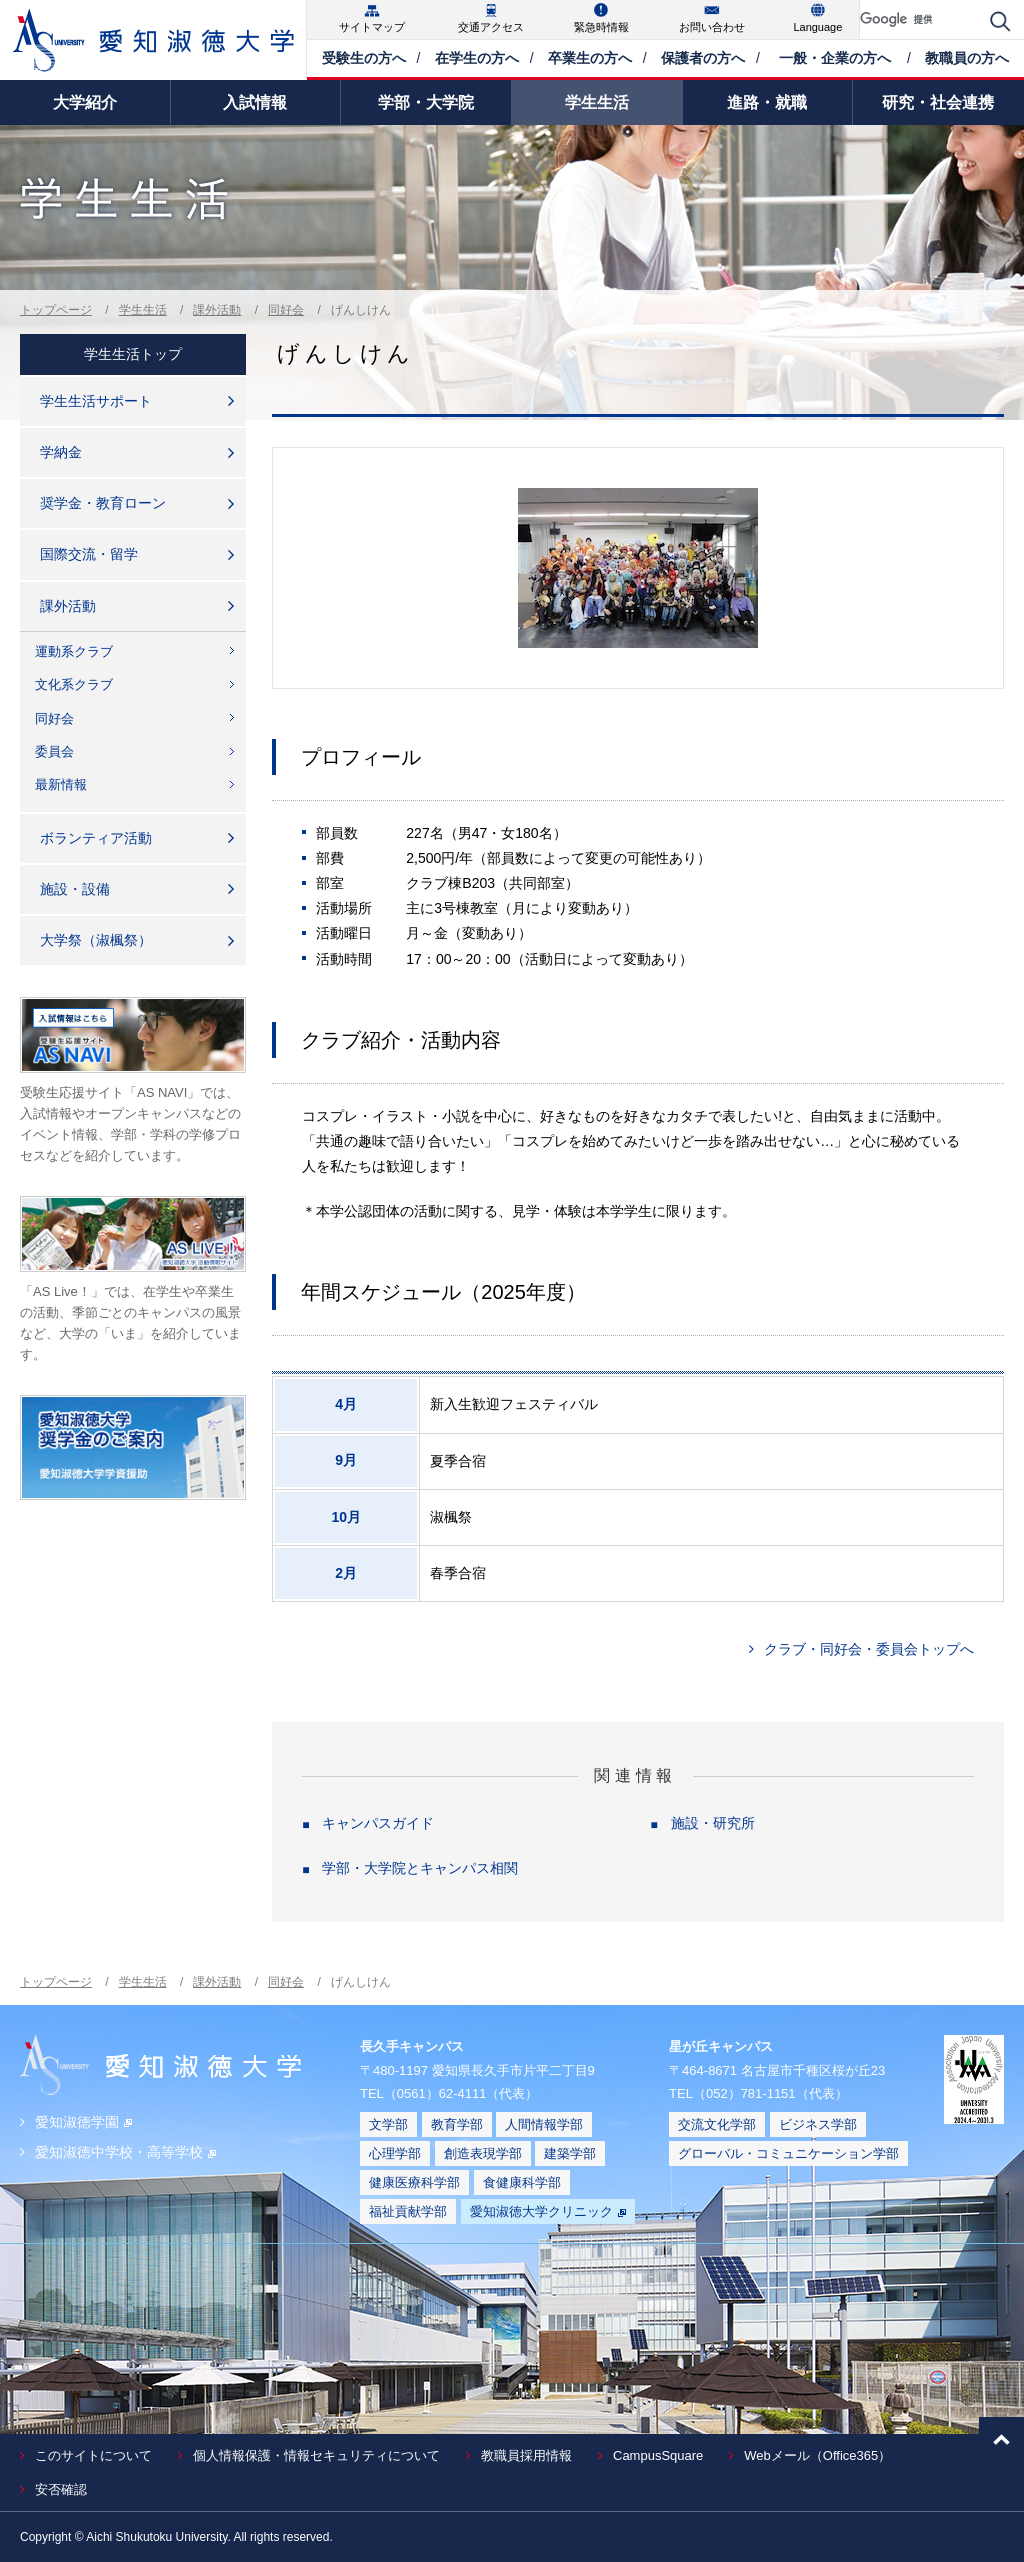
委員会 (54, 751)
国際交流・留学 (89, 554)
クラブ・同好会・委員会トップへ (869, 1649)
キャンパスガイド (378, 1823)
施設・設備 (75, 889)
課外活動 (217, 310)
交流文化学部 (717, 2124)
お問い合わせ (712, 27)
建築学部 (570, 2153)
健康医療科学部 (414, 2182)
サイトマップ (372, 27)
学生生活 (143, 310)
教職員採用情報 (526, 2455)
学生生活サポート (96, 401)
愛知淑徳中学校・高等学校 (125, 2152)
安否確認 (61, 2489)
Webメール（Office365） (817, 2455)
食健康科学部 (522, 2182)
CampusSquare (658, 2455)
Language (817, 27)
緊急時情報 (601, 27)
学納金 (61, 452)
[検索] (920, 19)
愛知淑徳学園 (83, 2122)
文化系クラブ (74, 684)
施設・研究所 (713, 1823)
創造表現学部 (483, 2153)
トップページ (56, 310)
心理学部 (395, 2153)
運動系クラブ (74, 651)
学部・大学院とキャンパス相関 (420, 1868)
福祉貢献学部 (408, 2211)
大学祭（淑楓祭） (96, 940)
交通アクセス (491, 27)
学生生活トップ (133, 354)
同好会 (286, 310)
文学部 (388, 2124)
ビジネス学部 (818, 2124)
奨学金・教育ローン (103, 503)
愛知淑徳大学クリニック (548, 2211)
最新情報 (61, 784)
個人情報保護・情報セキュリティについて (316, 2455)
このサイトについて (93, 2455)
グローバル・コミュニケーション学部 (788, 2153)
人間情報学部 (544, 2124)
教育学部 (457, 2124)
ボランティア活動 (96, 838)
